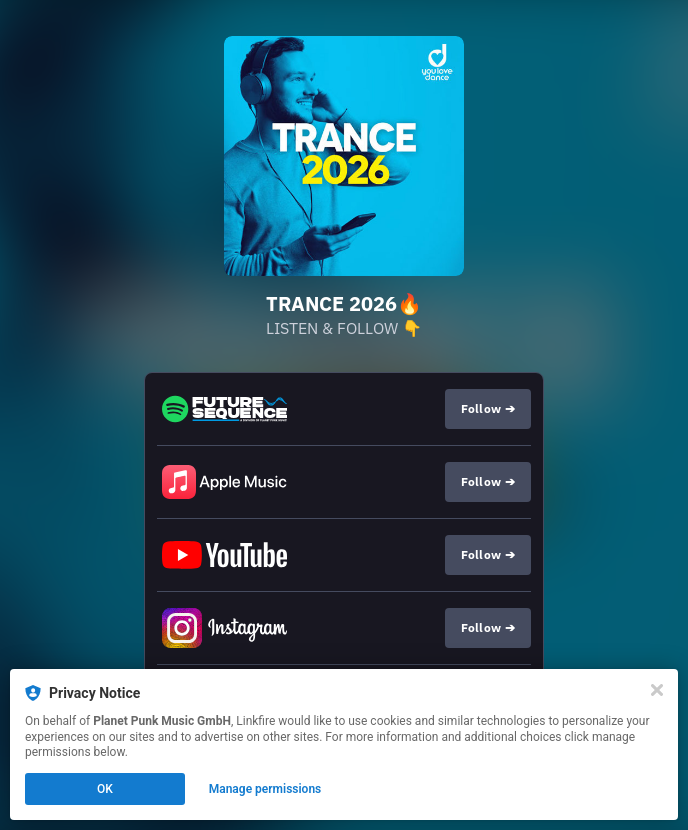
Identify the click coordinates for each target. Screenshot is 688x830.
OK (105, 789)
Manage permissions (265, 789)
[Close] (657, 690)
